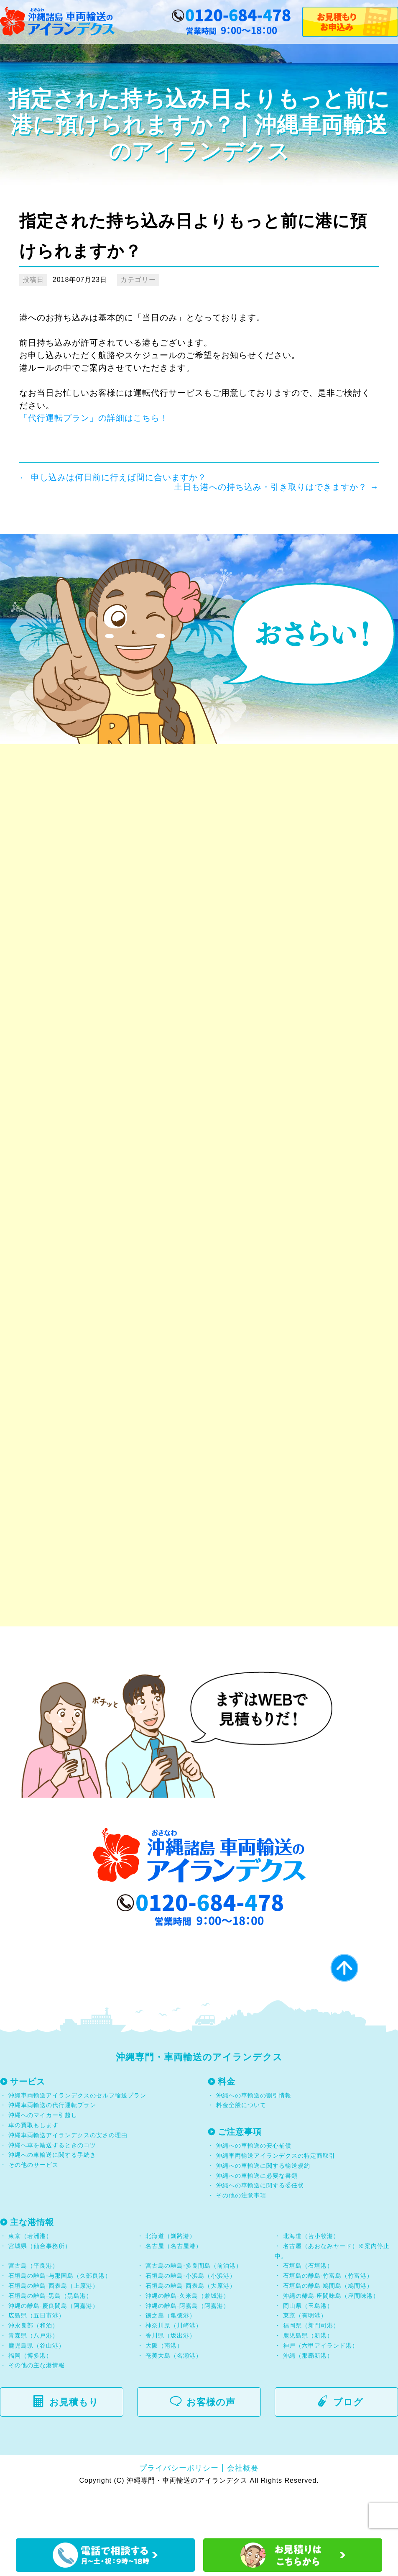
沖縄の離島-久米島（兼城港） (187, 2336)
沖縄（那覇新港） (308, 2396)
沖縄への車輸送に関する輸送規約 (263, 2206)
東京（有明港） (305, 2356)
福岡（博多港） (30, 2396)
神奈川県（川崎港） (173, 2366)
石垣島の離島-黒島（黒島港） (50, 2336)
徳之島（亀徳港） (170, 2356)
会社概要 (243, 2509)
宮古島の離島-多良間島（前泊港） (193, 2306)
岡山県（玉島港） (308, 2346)
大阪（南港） (164, 2386)
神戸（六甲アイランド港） (320, 2386)
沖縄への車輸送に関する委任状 (260, 2226)
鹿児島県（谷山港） (36, 2386)
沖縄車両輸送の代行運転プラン (52, 2146)
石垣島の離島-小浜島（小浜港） (190, 2316)
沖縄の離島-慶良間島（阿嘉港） (53, 2346)
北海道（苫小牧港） (311, 2276)
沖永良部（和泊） (33, 2366)
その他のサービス (32, 2205)
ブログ (345, 2443)
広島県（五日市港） (36, 2356)
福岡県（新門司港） (311, 2366)
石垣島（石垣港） (308, 2306)
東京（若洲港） (30, 2276)
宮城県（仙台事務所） (39, 2286)
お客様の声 (207, 2443)
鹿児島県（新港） (308, 2376)
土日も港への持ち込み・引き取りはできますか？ (276, 487)
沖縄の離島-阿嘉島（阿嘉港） (187, 2346)
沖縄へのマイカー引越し (42, 2156)
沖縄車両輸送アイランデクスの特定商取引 (275, 2196)
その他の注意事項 (240, 2236)
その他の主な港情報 (35, 2406)
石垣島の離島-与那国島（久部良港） (59, 2316)
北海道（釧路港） (170, 2276)
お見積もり (70, 2443)
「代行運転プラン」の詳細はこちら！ (93, 418)
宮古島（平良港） (33, 2306)
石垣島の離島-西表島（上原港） (53, 2326)
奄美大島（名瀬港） (173, 2396)
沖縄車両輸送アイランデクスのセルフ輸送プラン (77, 2136)
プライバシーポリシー (179, 2509)
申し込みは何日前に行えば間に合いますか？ (113, 477)
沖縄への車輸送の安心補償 (253, 2186)
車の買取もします (33, 2166)
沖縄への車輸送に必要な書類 (257, 2216)
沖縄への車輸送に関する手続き (52, 2195)
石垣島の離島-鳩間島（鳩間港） (328, 2326)
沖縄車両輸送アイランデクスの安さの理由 (68, 2175)
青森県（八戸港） (33, 2376)
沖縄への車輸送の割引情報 (253, 2136)
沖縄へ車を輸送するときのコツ (52, 2185)
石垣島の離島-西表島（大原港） (190, 2326)
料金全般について (240, 2146)
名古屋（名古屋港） (173, 2286)
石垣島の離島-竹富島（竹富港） (328, 2316)
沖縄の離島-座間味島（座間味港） (331, 2336)
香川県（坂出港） (170, 2376)
